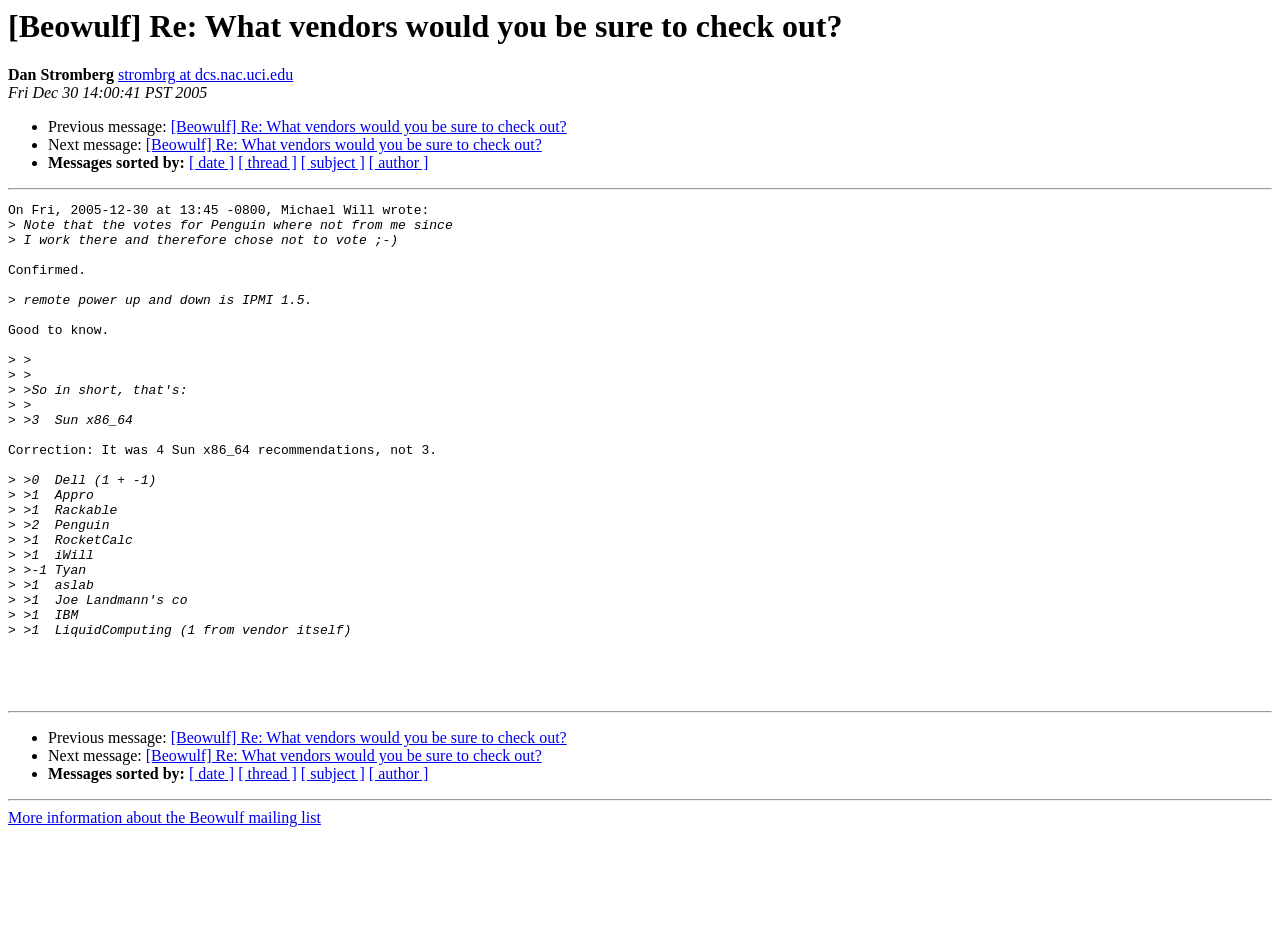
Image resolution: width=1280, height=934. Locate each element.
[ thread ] (267, 162)
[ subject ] (333, 162)
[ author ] (399, 162)
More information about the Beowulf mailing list (164, 916)
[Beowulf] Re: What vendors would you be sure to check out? (369, 126)
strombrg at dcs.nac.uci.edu (205, 74)
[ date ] (211, 162)
